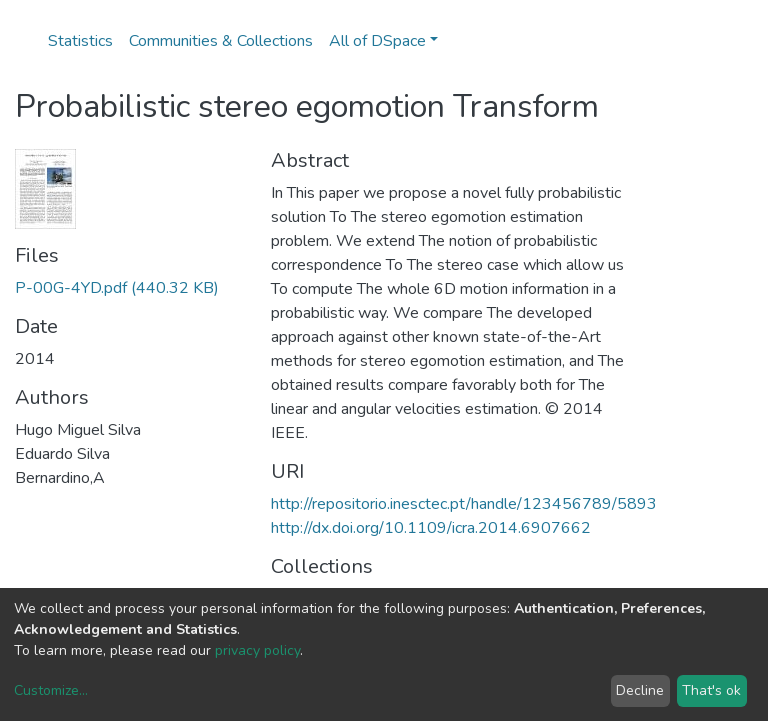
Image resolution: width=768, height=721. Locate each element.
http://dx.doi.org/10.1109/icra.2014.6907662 (431, 528)
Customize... (51, 690)
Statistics (80, 41)
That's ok (711, 690)
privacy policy (257, 650)
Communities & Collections (221, 41)
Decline (640, 690)
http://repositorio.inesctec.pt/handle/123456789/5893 (464, 504)
